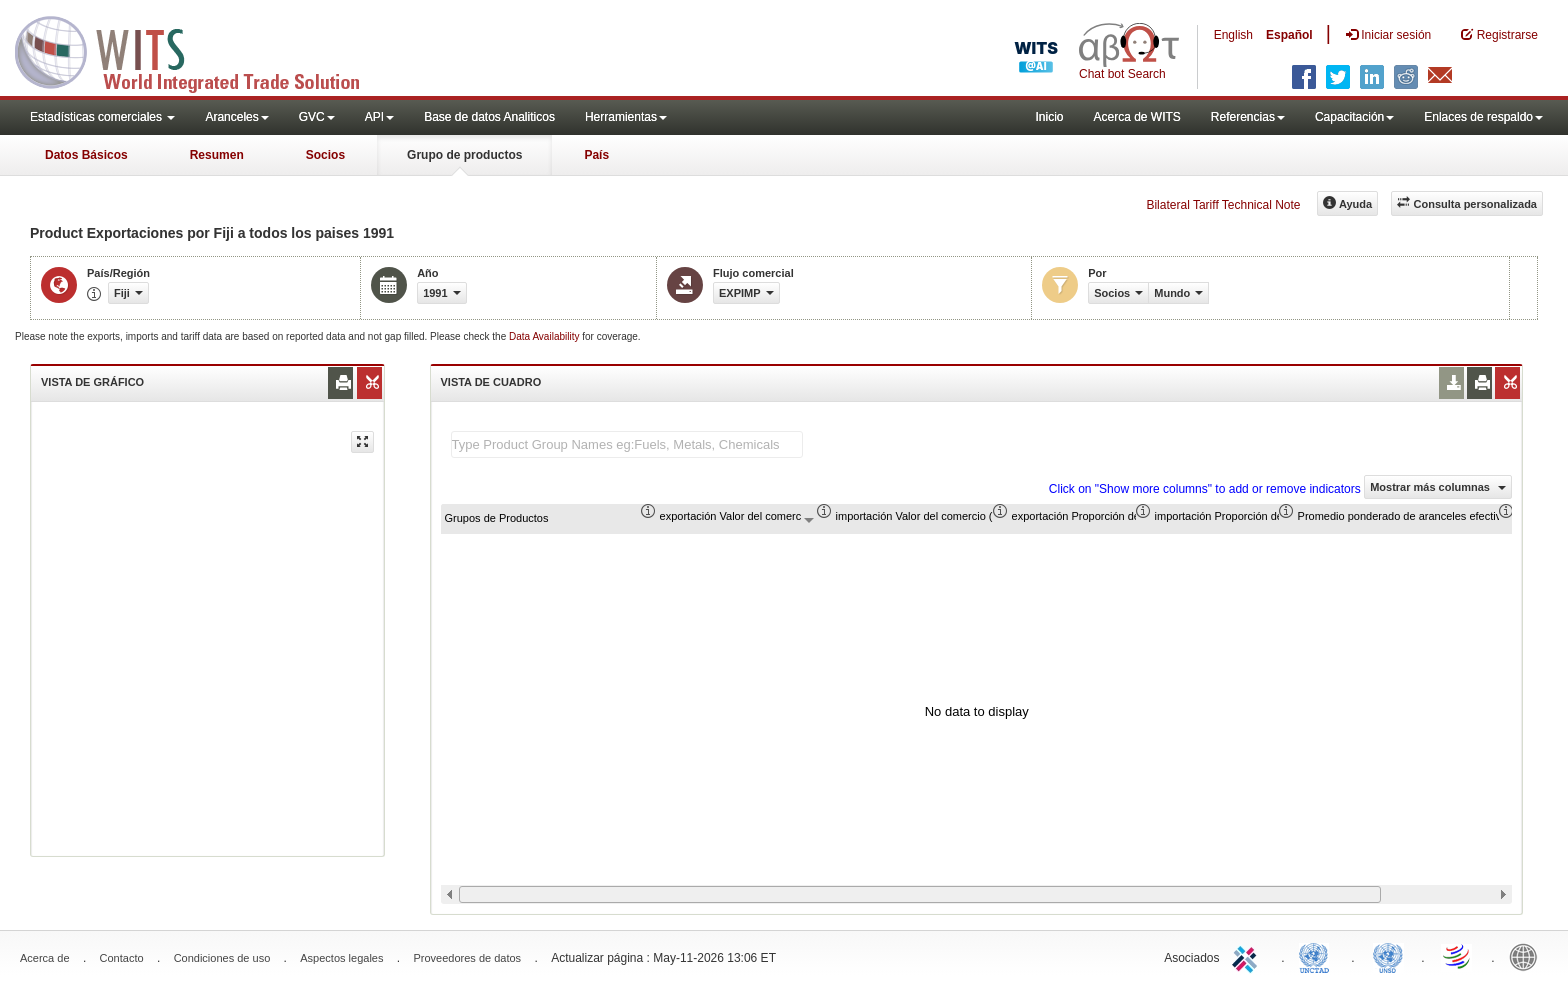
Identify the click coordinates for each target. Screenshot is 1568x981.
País (596, 155)
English (1233, 35)
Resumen (217, 155)
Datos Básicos (86, 155)
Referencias (1248, 117)
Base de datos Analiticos (489, 117)
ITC (1248, 956)
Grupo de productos (464, 155)
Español (1289, 35)
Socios (325, 155)
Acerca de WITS (1136, 117)
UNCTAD (1318, 956)
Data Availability (545, 336)
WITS (200, 50)
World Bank (1528, 956)
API (379, 117)
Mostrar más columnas (1438, 487)
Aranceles (236, 117)
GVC (317, 117)
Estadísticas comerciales (102, 117)
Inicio (1049, 117)
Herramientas (626, 117)
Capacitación (1354, 117)
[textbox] (627, 444)
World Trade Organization (1458, 956)
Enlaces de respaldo (1483, 117)
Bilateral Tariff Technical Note (1223, 205)
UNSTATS (1388, 956)
